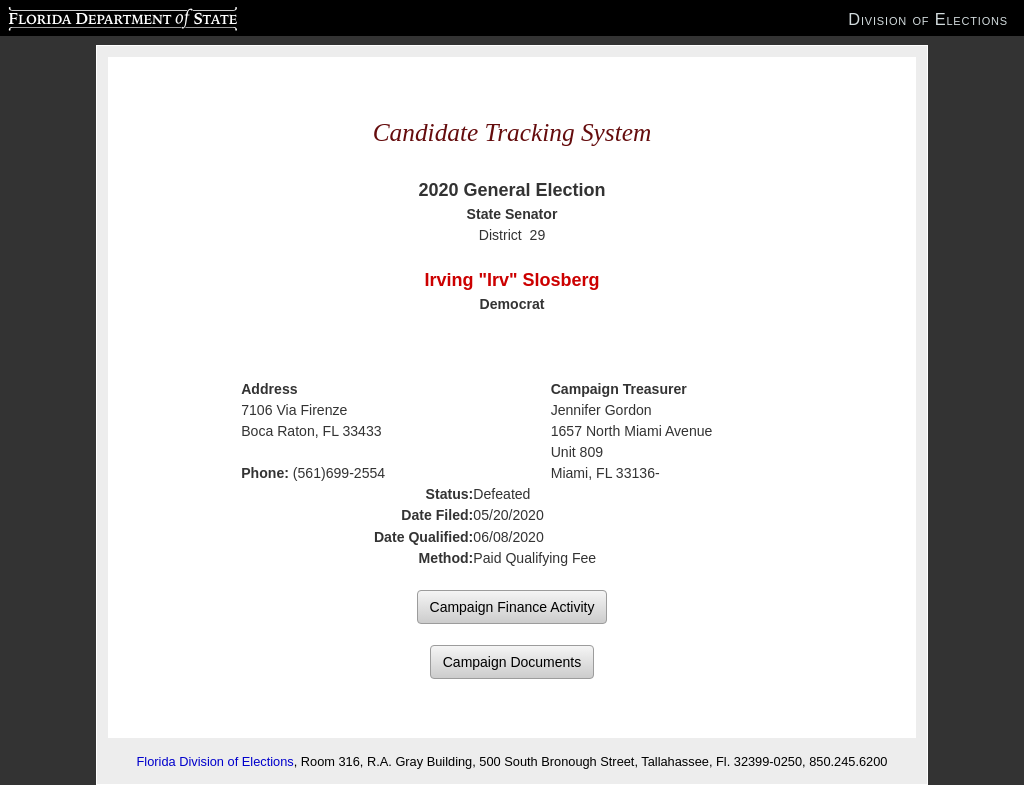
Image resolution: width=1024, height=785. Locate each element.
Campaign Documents (512, 662)
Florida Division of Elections (215, 761)
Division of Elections (928, 19)
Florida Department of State (83, 16)
